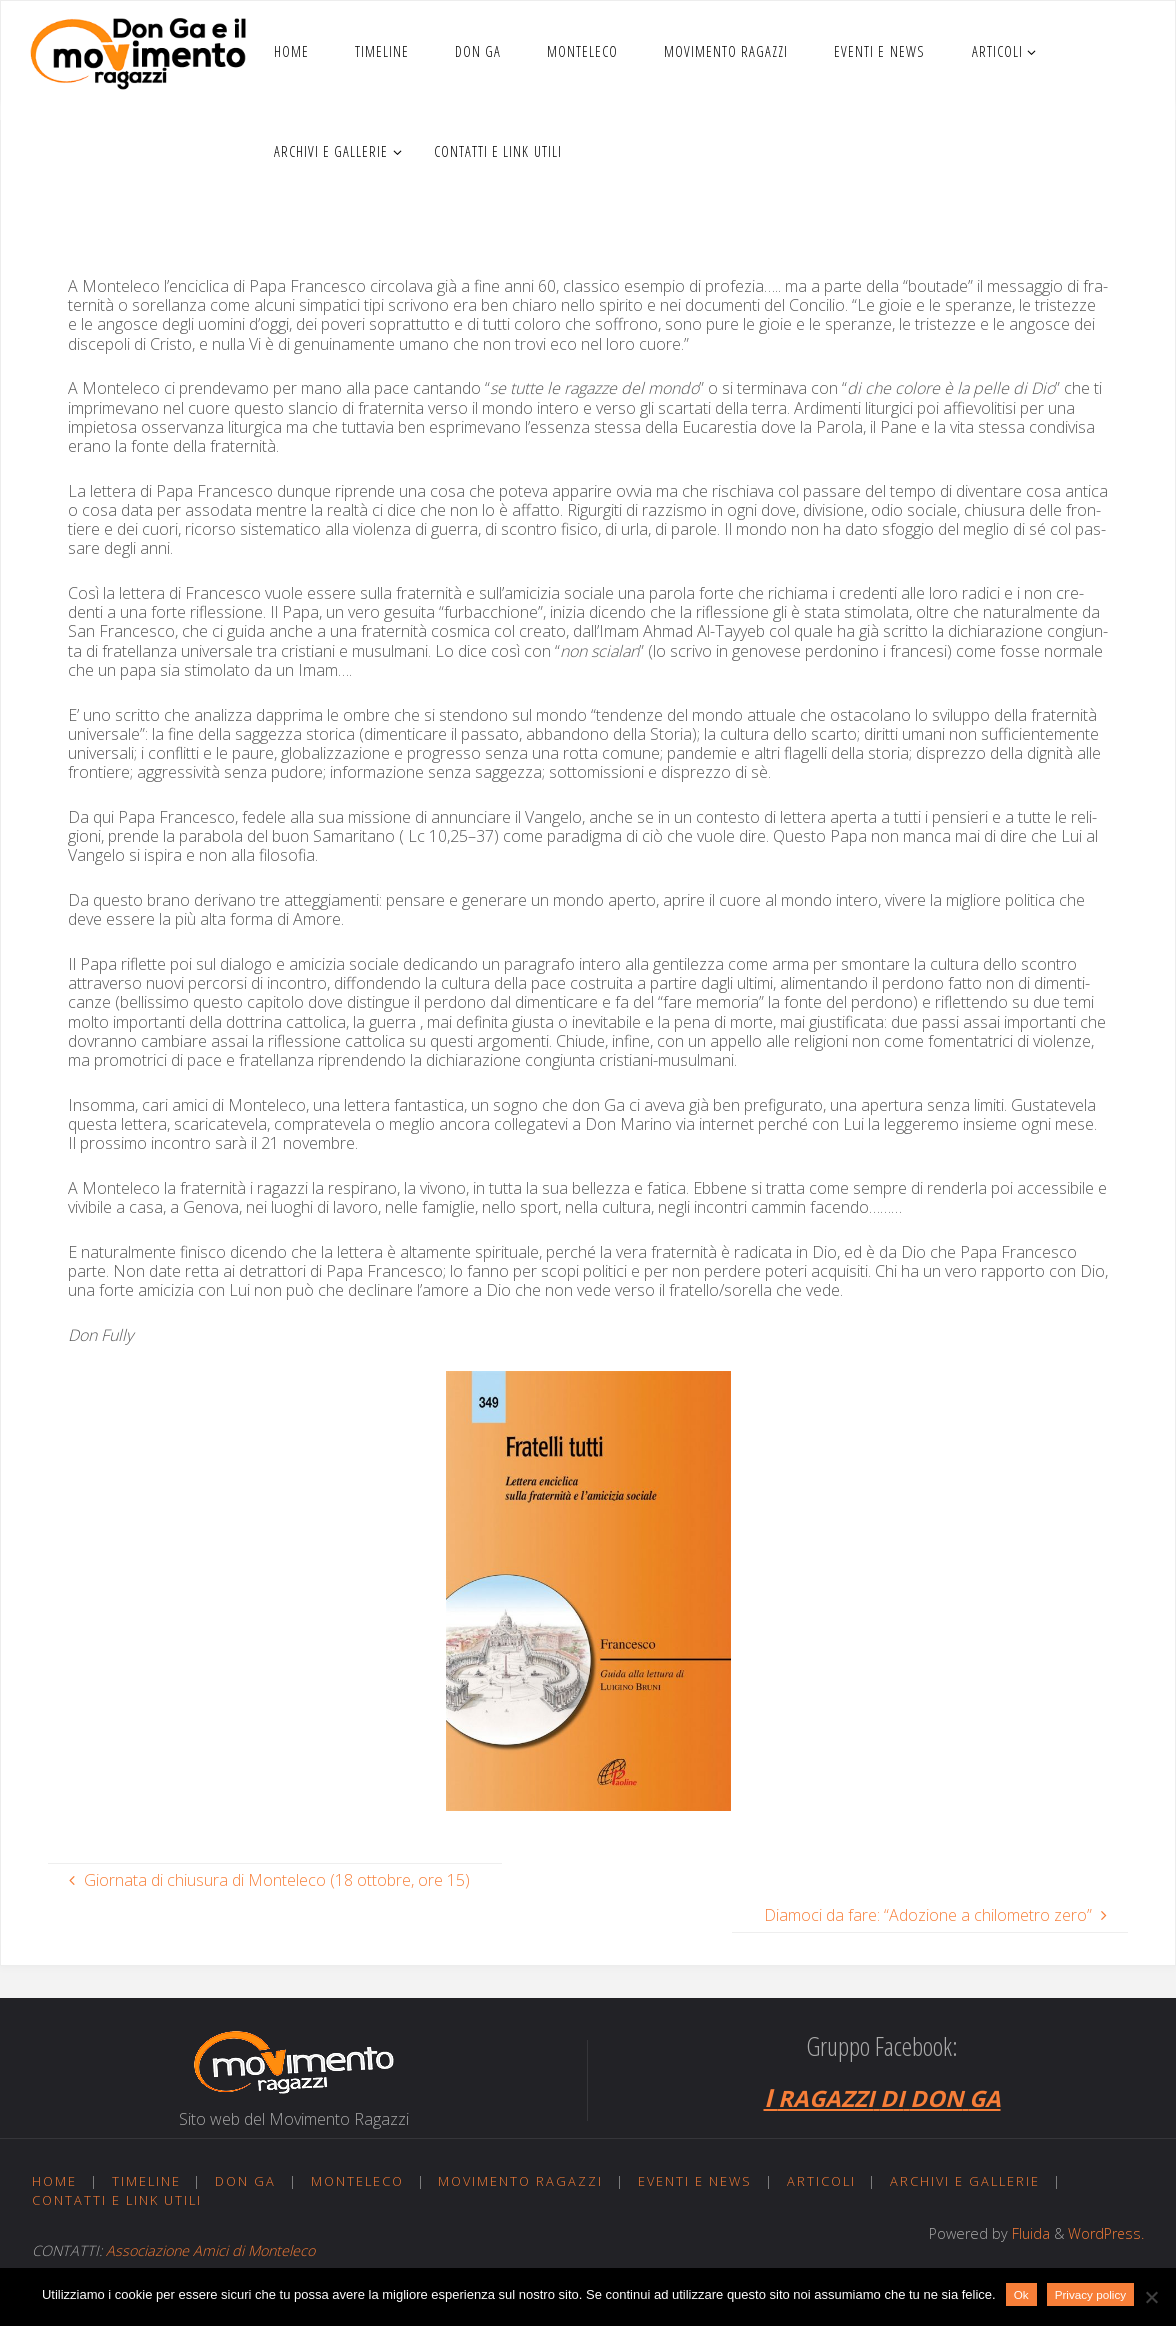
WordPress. (1105, 2233)
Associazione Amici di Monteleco (210, 2250)
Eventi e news (697, 2181)
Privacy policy (1090, 2294)
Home (54, 2181)
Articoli (824, 2181)
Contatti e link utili (118, 2200)
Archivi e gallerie (969, 2181)
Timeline (147, 2181)
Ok (1021, 2294)
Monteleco (359, 2181)
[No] (1151, 2297)
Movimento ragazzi (522, 2181)
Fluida (1028, 2233)
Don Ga (246, 2181)
